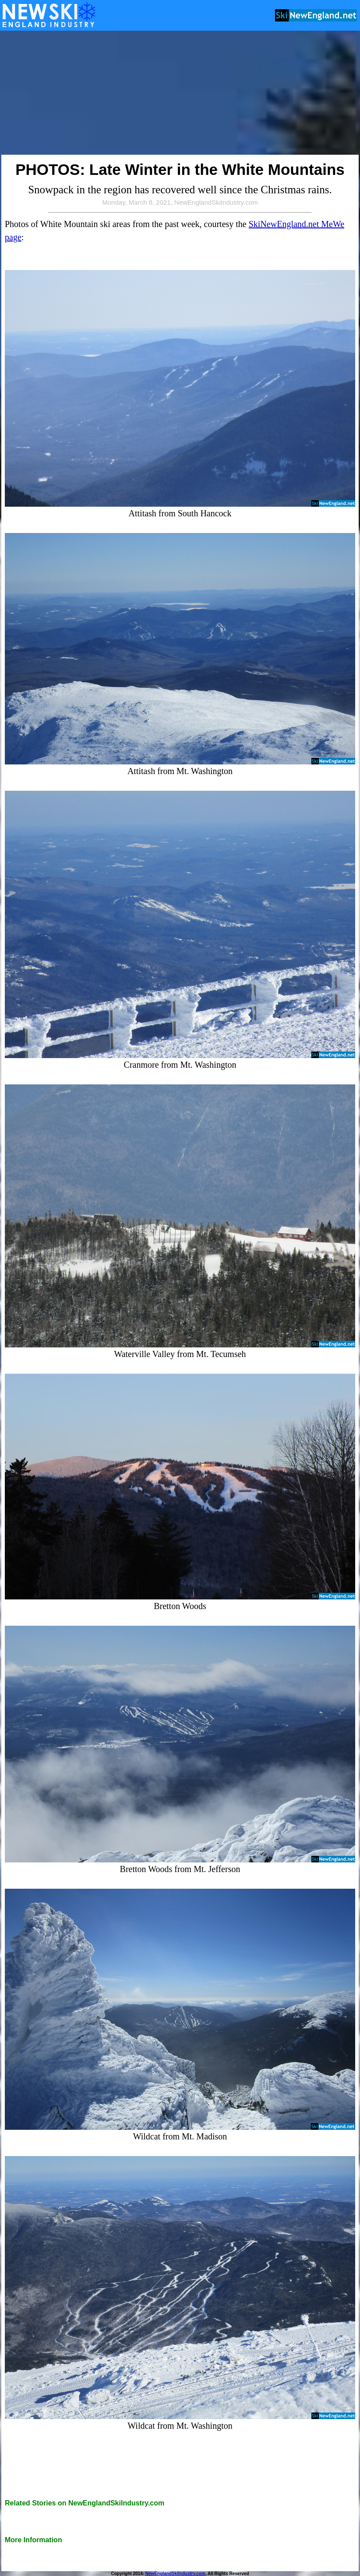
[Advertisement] (180, 93)
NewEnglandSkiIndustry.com (175, 2573)
